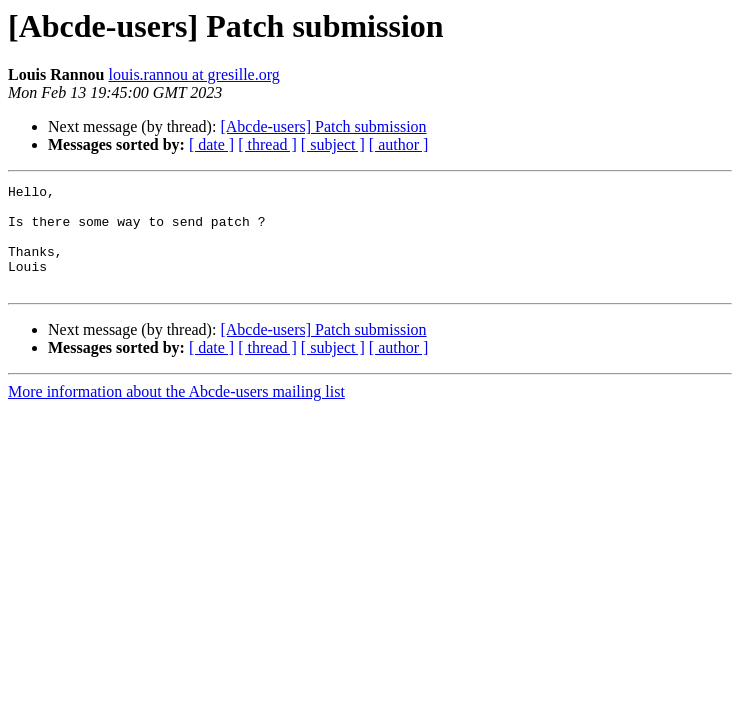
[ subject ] (333, 144)
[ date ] (211, 144)
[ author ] (399, 144)
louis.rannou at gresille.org (194, 74)
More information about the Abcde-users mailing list (176, 412)
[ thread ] (267, 144)
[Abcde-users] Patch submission (323, 126)
